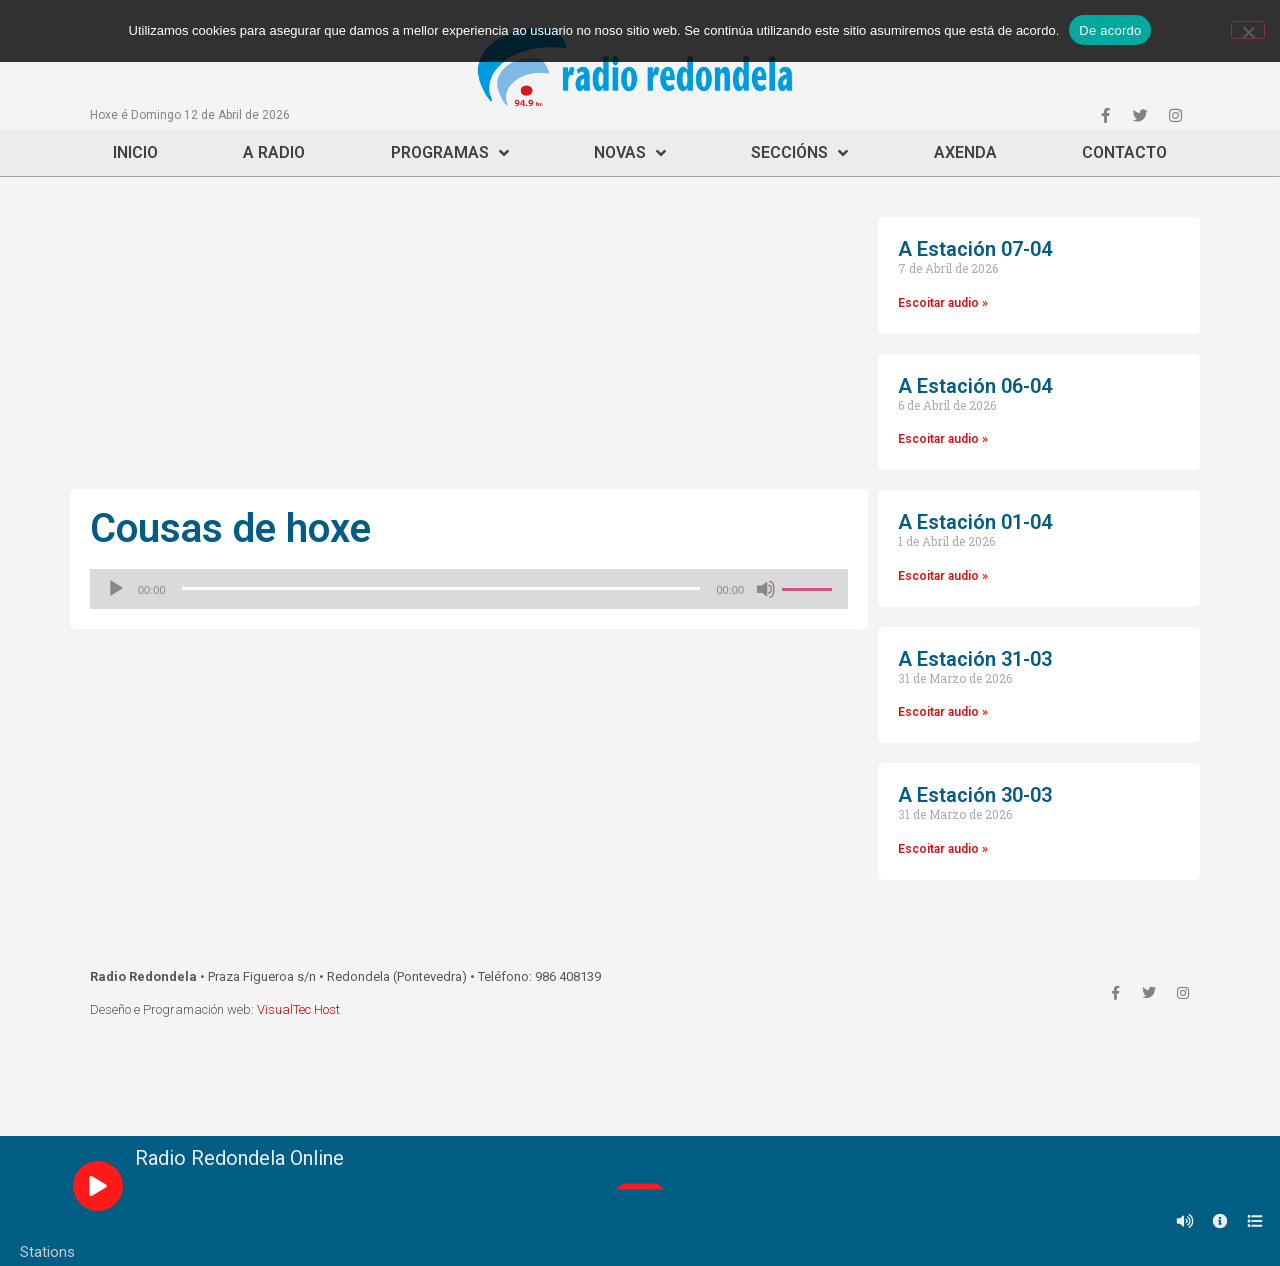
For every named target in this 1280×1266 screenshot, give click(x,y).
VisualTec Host (298, 1009)
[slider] (441, 588)
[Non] (1248, 30)
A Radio (274, 152)
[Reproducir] (116, 589)
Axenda (965, 152)
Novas (630, 153)
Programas (450, 153)
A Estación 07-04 (975, 249)
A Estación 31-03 (975, 659)
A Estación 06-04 (975, 386)
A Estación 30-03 (975, 795)
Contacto (1124, 152)
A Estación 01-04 (975, 522)
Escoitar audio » (943, 303)
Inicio (135, 152)
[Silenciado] (766, 589)
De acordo (1110, 30)
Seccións (799, 153)
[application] (469, 589)
